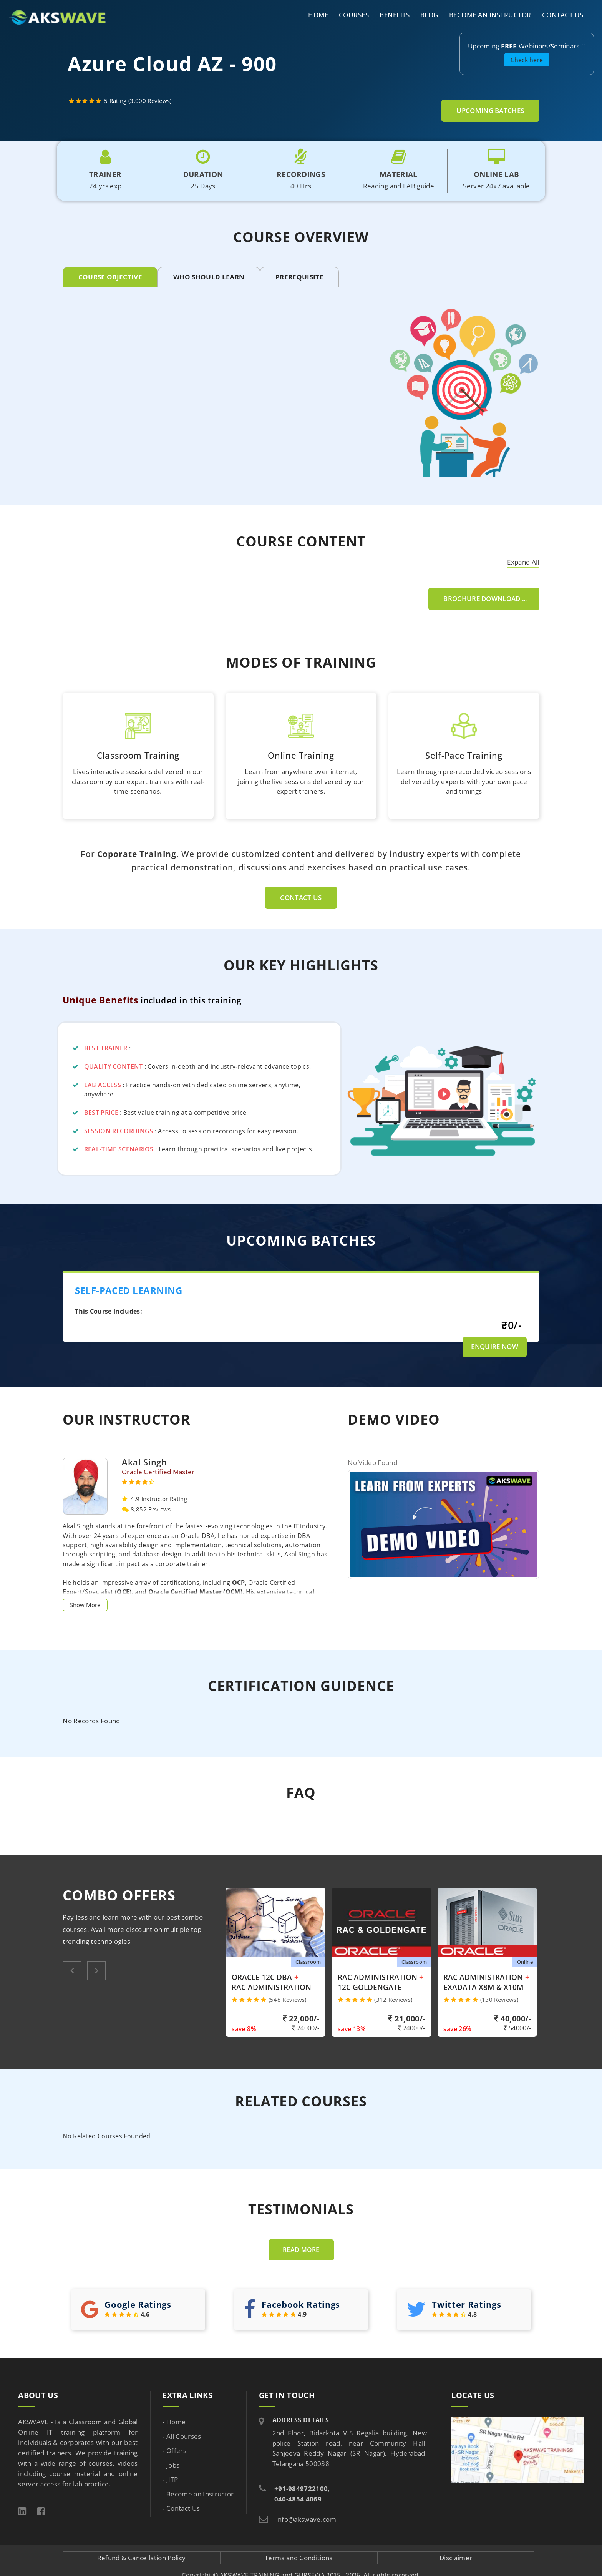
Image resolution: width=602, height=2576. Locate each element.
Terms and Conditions (299, 2557)
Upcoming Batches (490, 110)
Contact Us (563, 14)
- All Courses (182, 2436)
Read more (301, 2249)
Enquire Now (494, 1346)
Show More (85, 1605)
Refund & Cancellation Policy (141, 2557)
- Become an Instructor (198, 2494)
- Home (174, 2421)
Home (318, 14)
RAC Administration (271, 1987)
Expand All (523, 562)
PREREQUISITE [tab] (299, 276)
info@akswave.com (306, 2519)
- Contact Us (181, 2508)
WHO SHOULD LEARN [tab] (208, 276)
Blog (429, 14)
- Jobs (171, 2465)
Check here (527, 60)
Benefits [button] (395, 14)
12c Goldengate (370, 1987)
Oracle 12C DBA (262, 1977)
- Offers (174, 2450)
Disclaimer (455, 2557)
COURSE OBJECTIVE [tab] (110, 276)
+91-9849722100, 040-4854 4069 (302, 2493)
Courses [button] (354, 14)
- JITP (170, 2479)
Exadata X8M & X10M (483, 1987)
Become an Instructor (490, 14)
